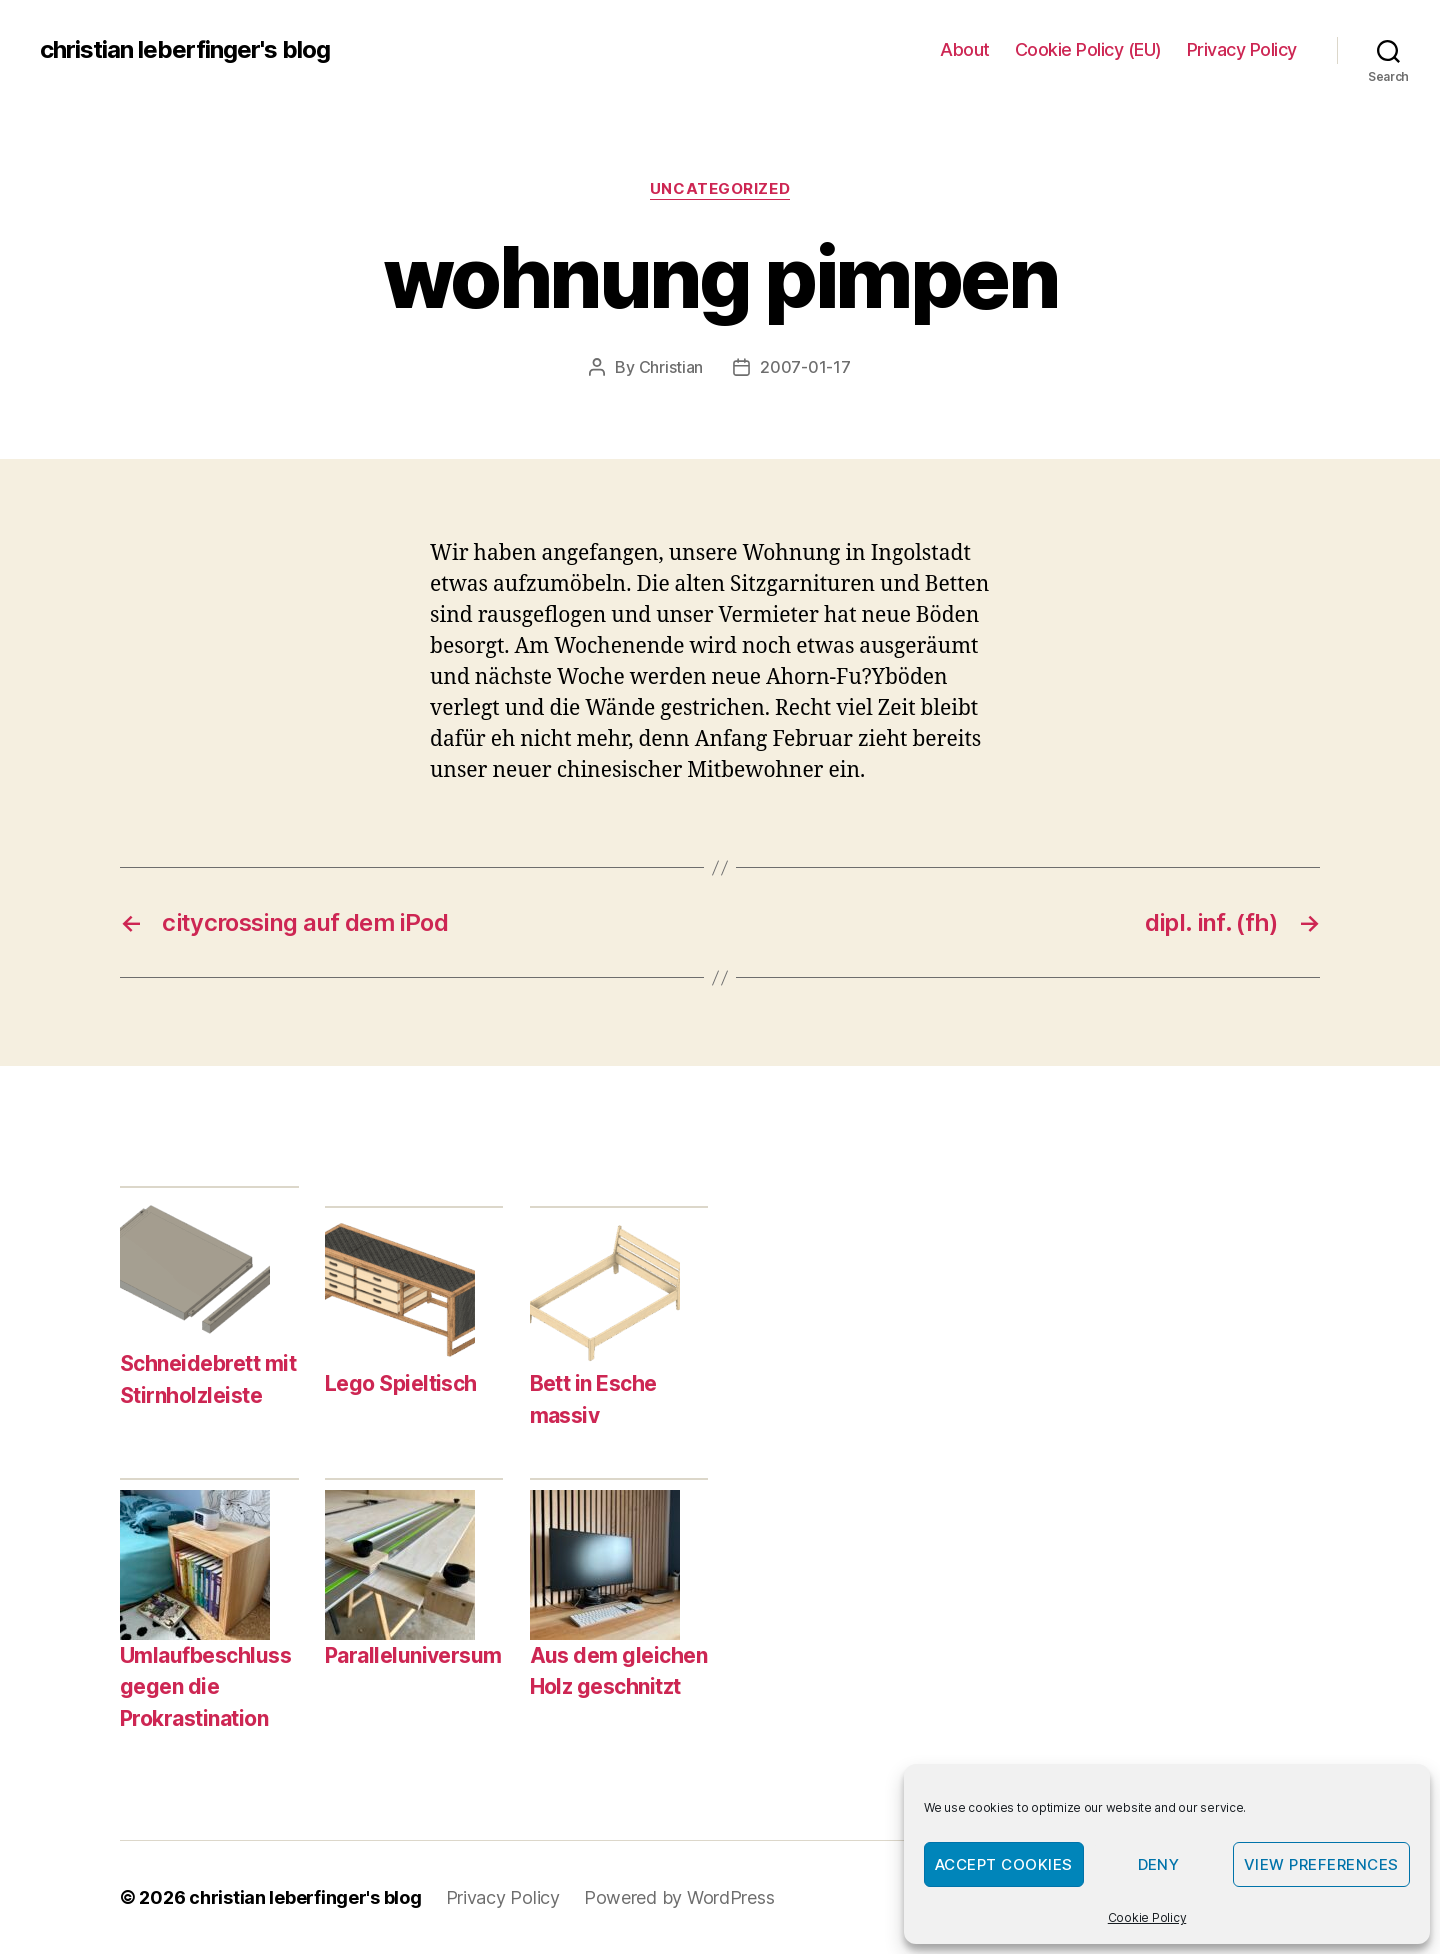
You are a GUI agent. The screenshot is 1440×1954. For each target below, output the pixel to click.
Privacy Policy (1242, 49)
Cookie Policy (1147, 1917)
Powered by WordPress (679, 1897)
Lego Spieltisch (401, 1383)
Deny (1159, 1864)
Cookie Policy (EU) (1088, 49)
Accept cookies (1004, 1864)
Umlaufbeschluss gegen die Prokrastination (205, 1687)
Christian (671, 367)
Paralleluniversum (413, 1655)
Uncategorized (720, 189)
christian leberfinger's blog (185, 50)
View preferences (1321, 1864)
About (965, 49)
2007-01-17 (805, 367)
